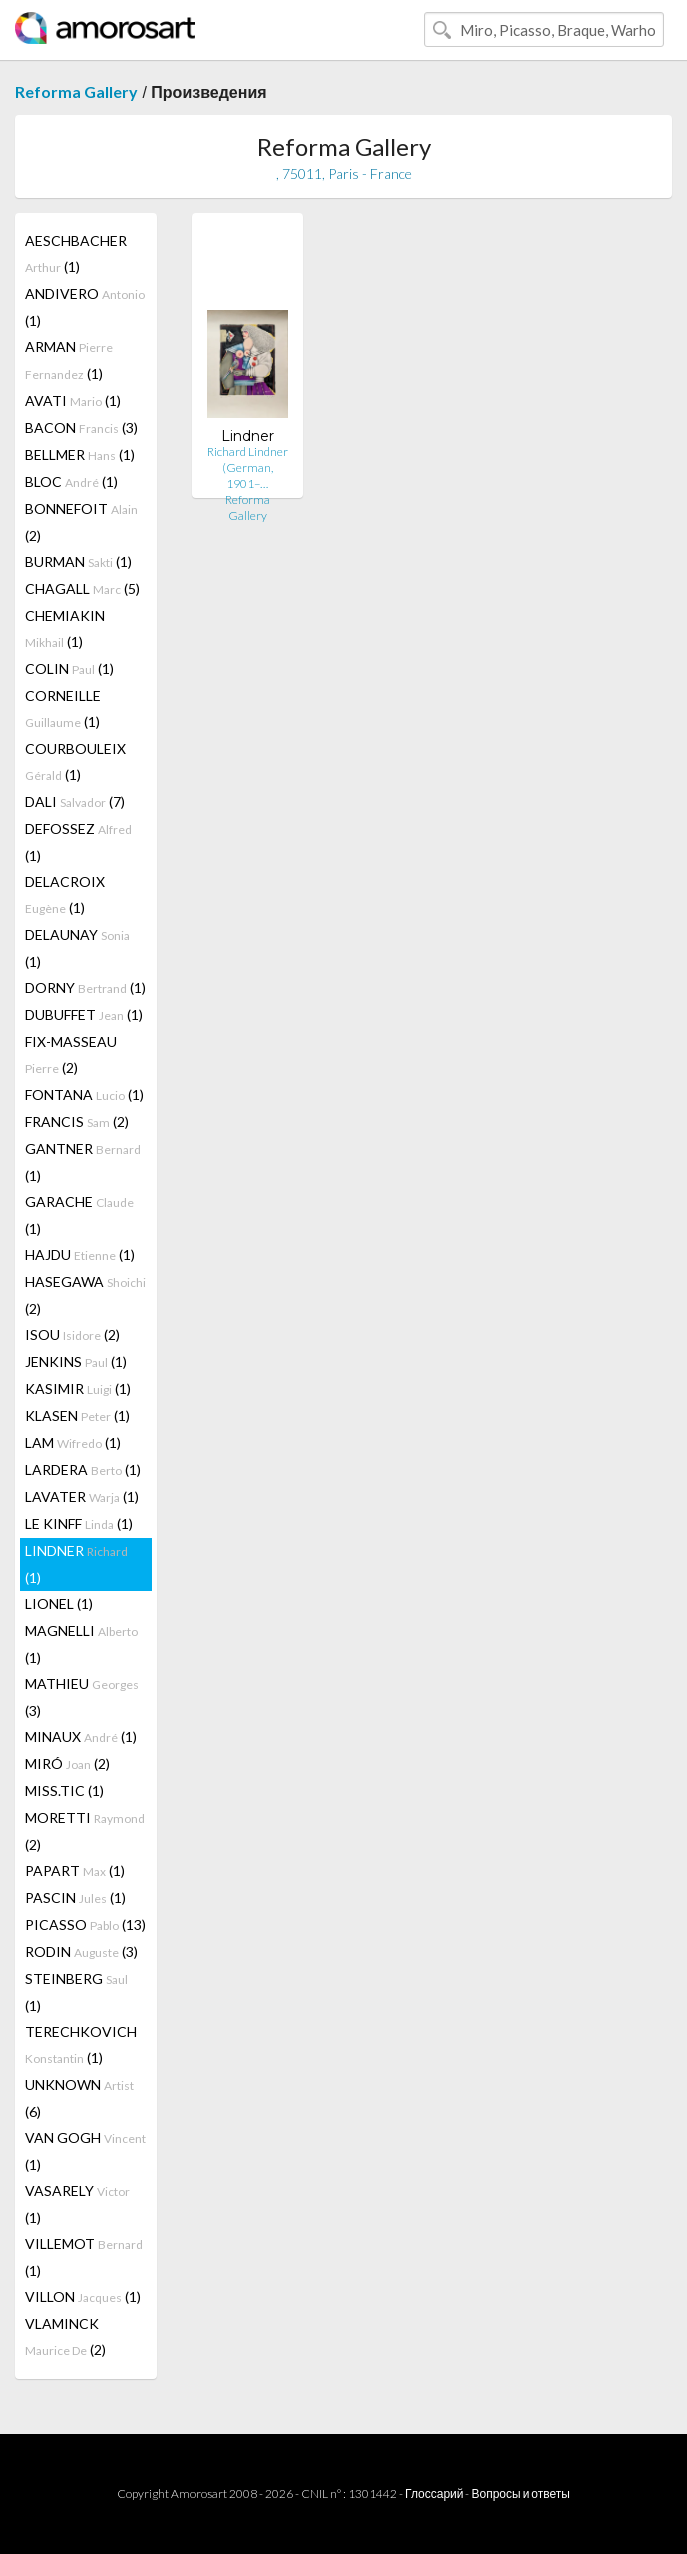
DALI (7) (75, 801)
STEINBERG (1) (76, 1992)
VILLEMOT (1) (84, 2257)
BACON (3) (81, 427)
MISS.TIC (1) (64, 1790)
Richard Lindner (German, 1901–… (247, 467)
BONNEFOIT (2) (81, 522)
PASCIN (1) (75, 1897)
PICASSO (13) (85, 1924)
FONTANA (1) (84, 1094)
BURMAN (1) (78, 561)
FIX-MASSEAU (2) (71, 1054)
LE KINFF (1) (79, 1523)
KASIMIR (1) (78, 1388)
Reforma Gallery (76, 91)
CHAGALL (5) (82, 588)
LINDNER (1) (76, 1564)
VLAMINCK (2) (65, 2336)
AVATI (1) (73, 400)
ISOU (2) (72, 1334)
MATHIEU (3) (82, 1697)
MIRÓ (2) (67, 1763)
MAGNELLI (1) (81, 1644)
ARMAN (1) (69, 360)
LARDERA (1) (83, 1469)
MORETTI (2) (85, 1831)
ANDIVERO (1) (85, 307)
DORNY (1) (85, 987)
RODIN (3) (81, 1951)
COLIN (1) (69, 668)
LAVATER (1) (82, 1496)
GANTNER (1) (83, 1162)
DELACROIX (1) (65, 894)
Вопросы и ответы (520, 2493)
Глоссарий (434, 2493)
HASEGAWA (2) (85, 1295)
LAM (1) (73, 1442)
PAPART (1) (75, 1870)
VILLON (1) (83, 2296)
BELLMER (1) (80, 454)
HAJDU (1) (80, 1254)
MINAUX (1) (81, 1736)
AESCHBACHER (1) (76, 253)
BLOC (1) (71, 481)
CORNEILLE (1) (63, 708)
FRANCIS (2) (77, 1121)
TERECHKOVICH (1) (81, 2044)
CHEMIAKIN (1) (65, 628)
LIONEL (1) (59, 1603)
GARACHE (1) (79, 1215)
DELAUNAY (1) (77, 948)
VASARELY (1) (77, 2204)
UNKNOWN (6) (79, 2098)
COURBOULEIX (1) (75, 761)
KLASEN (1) (77, 1415)
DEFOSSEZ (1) (78, 842)
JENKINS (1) (76, 1361)
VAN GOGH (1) (85, 2151)
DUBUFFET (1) (84, 1014)
